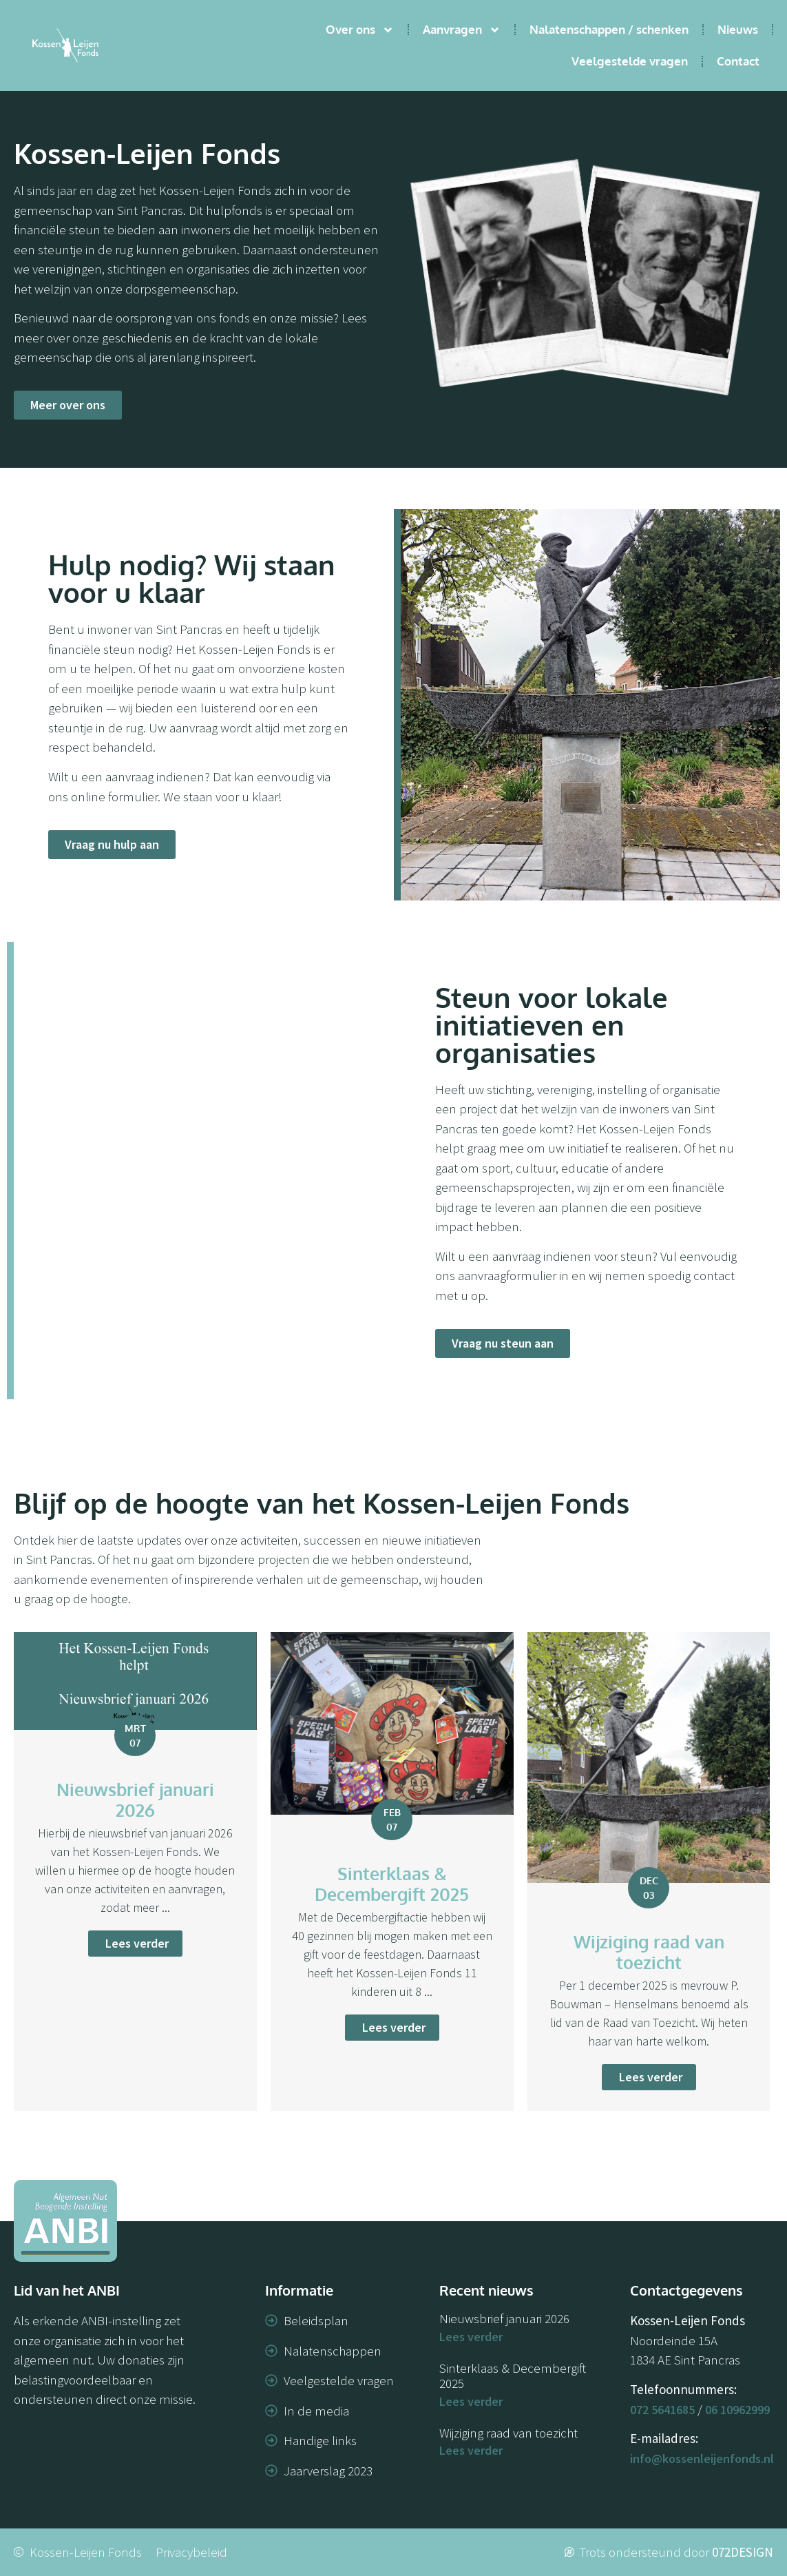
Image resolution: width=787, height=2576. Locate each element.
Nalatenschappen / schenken (609, 29)
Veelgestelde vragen (629, 61)
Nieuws (737, 29)
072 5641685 (662, 2410)
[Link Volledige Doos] (135, 1871)
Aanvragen (462, 30)
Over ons (360, 30)
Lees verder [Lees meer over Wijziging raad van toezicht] (471, 2450)
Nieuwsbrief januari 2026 (504, 2318)
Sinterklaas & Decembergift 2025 (512, 2376)
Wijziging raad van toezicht (508, 2432)
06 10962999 (737, 2410)
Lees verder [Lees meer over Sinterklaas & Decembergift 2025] (471, 2401)
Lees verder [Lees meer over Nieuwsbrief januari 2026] (471, 2337)
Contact (738, 61)
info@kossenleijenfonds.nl (702, 2458)
